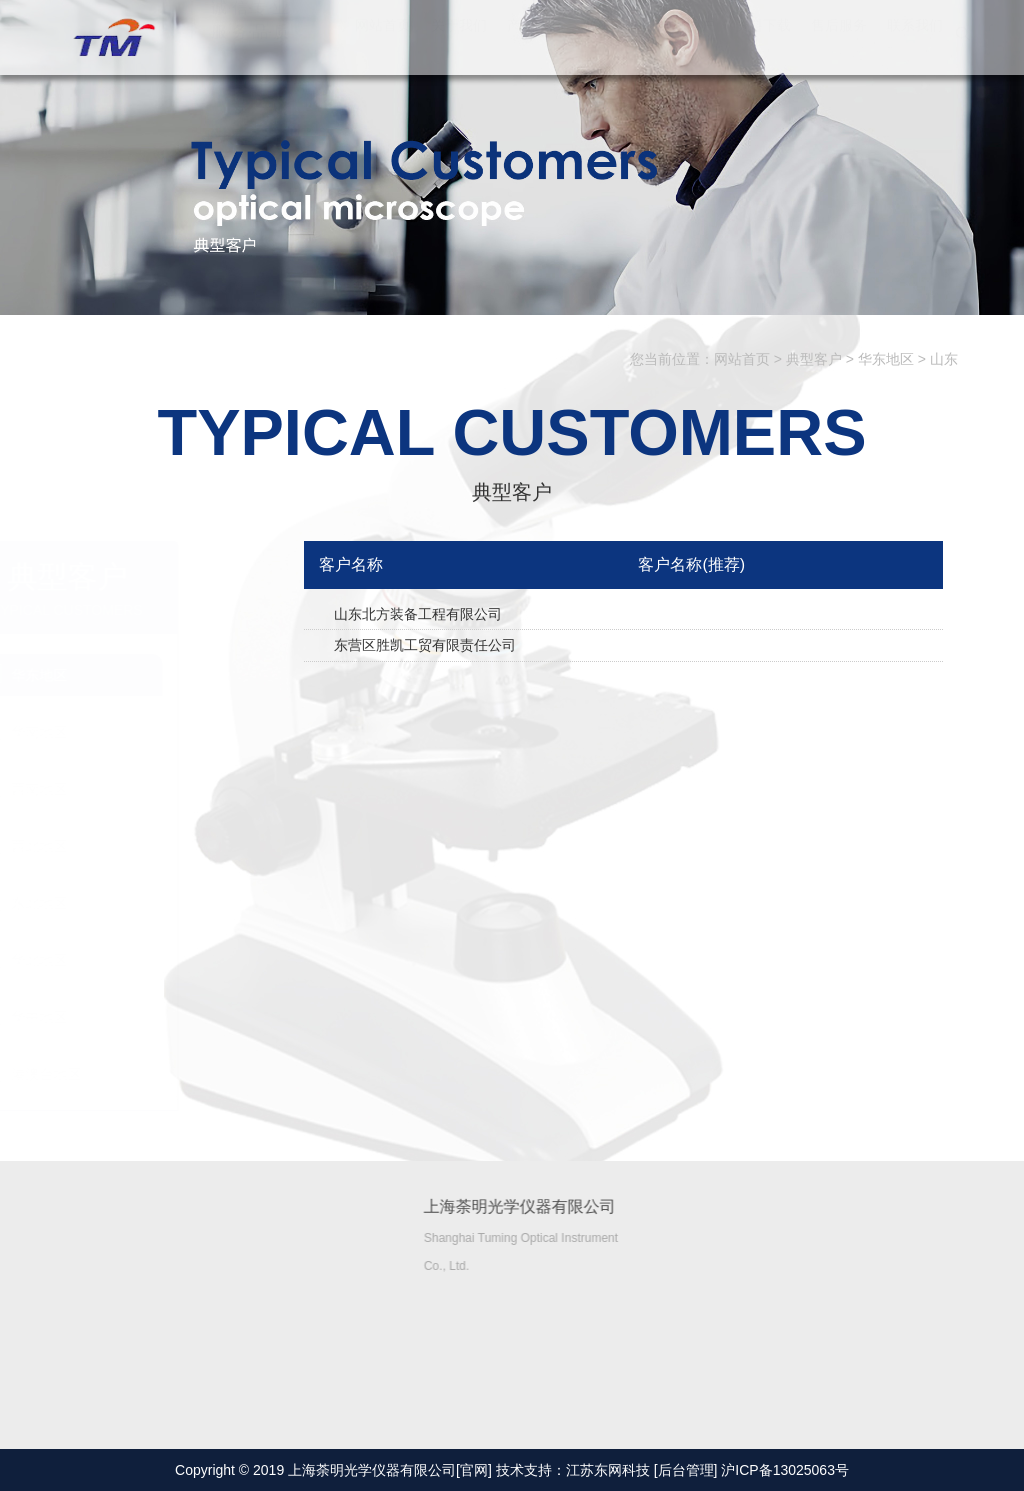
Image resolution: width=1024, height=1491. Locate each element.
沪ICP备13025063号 (785, 1470)
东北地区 (146, 903)
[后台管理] (686, 1470)
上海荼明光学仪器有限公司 (111, 38)
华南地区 (146, 732)
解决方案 (611, 45)
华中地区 (146, 1017)
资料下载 (763, 45)
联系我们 (915, 45)
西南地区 (146, 789)
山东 (944, 359)
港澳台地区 (153, 1074)
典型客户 (687, 45)
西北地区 (146, 846)
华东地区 (886, 359)
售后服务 (839, 45)
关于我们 (459, 45)
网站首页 (383, 45)
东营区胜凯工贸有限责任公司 (425, 645)
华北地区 (146, 960)
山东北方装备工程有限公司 (418, 614)
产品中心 (535, 45)
